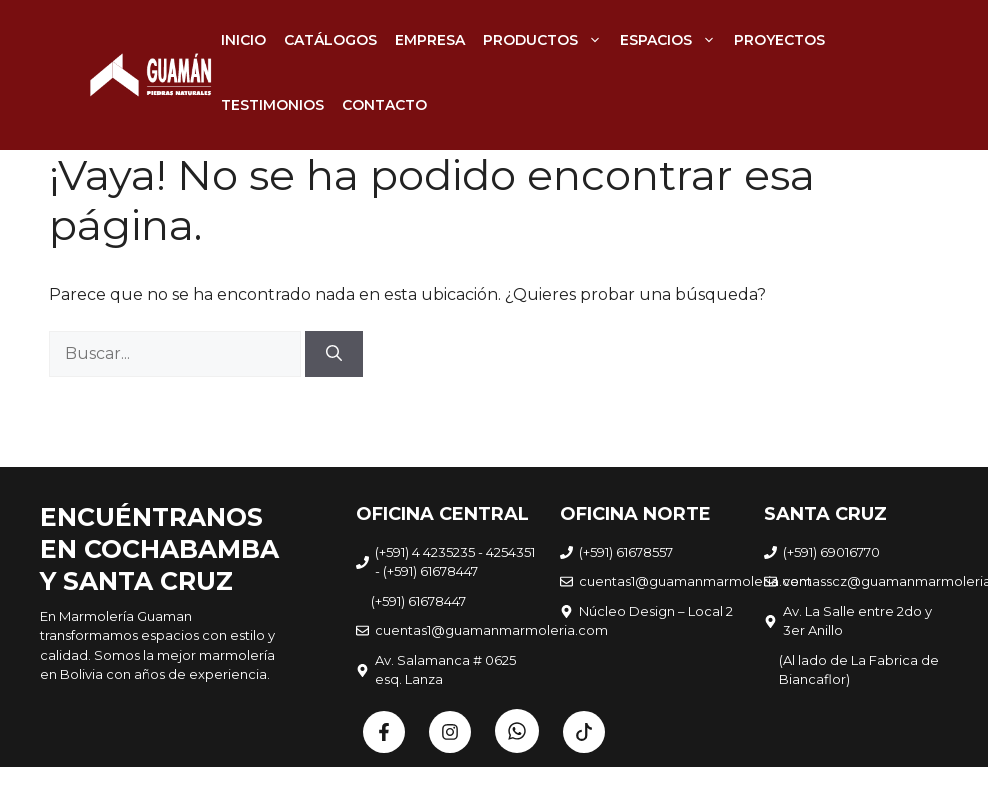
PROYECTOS (779, 40)
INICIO (243, 40)
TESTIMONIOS (272, 105)
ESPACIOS (672, 40)
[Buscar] (334, 354)
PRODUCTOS (547, 40)
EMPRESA (430, 40)
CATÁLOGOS (330, 40)
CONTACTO (384, 105)
